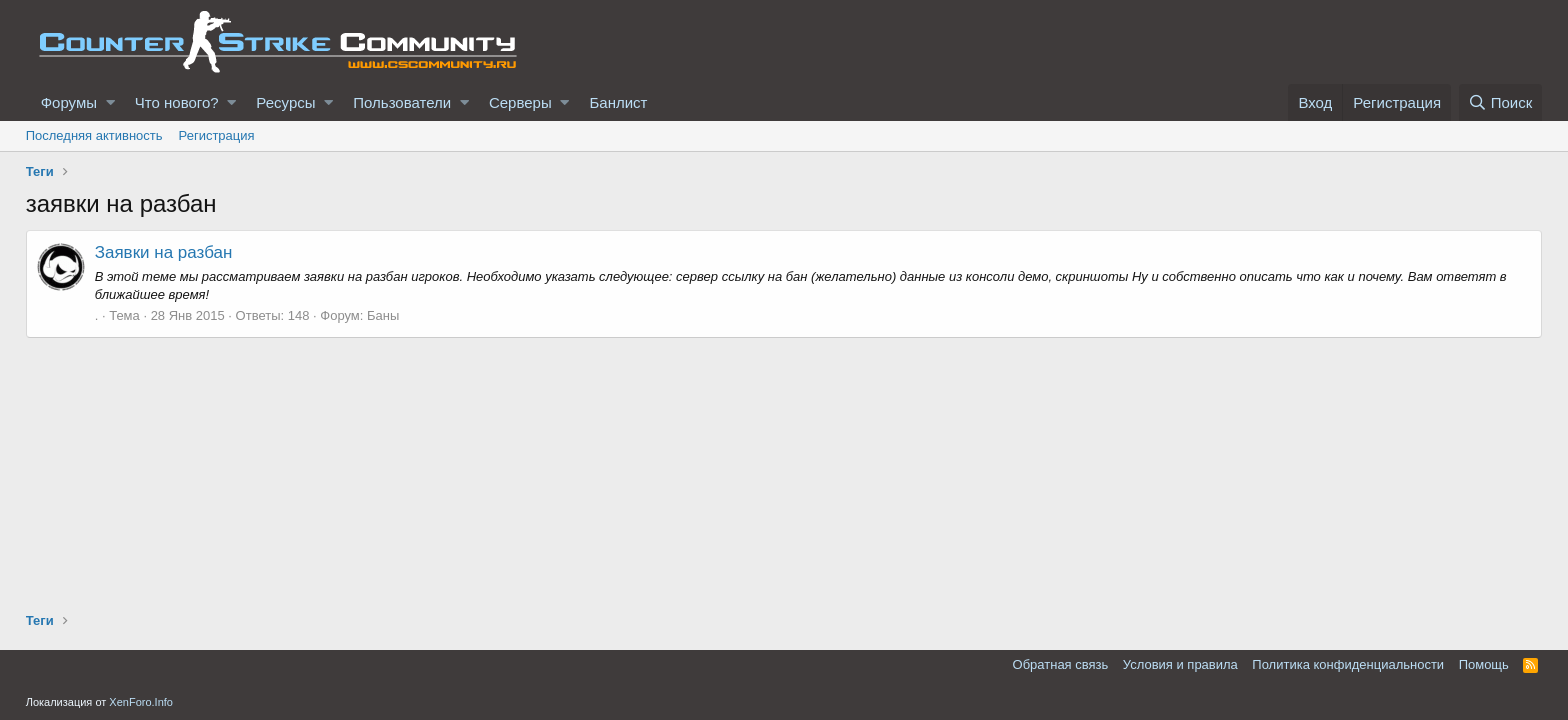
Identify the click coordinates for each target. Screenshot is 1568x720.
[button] (110, 102)
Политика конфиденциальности (1348, 664)
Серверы (520, 102)
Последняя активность (94, 135)
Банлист (618, 102)
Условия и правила (1180, 664)
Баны (383, 315)
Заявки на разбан (164, 252)
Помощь (1484, 664)
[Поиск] (1501, 102)
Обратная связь (1061, 664)
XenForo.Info (141, 702)
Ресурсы (285, 102)
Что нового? (177, 102)
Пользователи (402, 102)
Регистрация (217, 135)
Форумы (69, 102)
